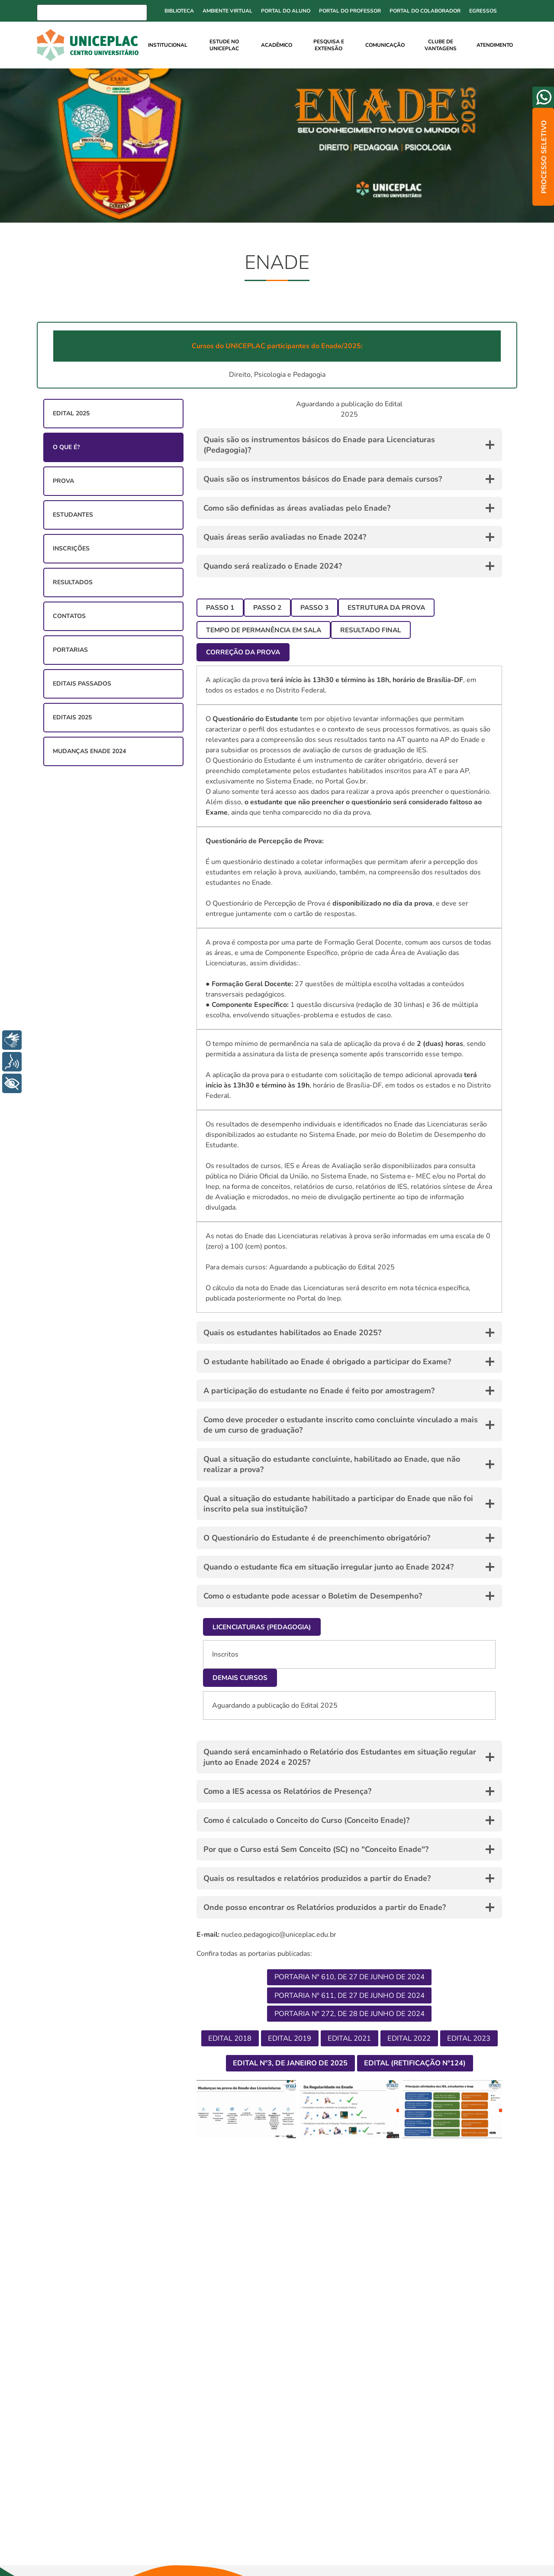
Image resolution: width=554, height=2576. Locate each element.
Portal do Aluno (285, 10)
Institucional (167, 45)
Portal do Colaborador (425, 10)
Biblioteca (179, 10)
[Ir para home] (90, 45)
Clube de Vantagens (441, 45)
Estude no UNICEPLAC (224, 45)
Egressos (483, 10)
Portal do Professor (350, 10)
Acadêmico (276, 45)
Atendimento (495, 45)
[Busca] (92, 12)
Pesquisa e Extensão (328, 45)
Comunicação (385, 45)
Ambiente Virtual (227, 10)
